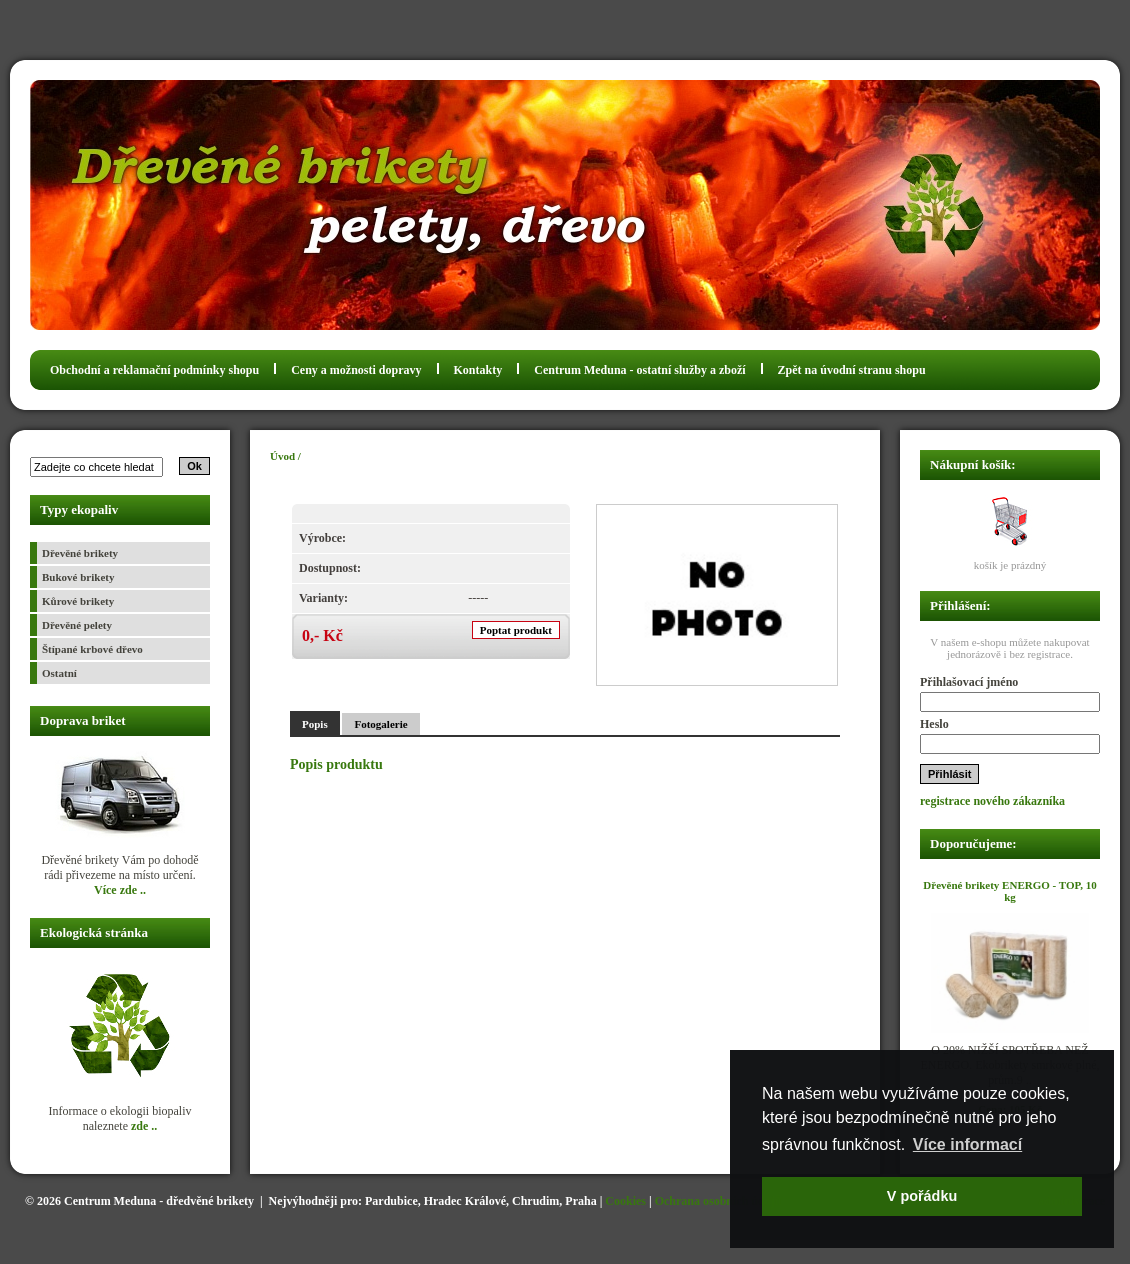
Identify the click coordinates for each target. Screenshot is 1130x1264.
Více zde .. (120, 890)
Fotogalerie (380, 724)
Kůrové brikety (78, 601)
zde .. (144, 1126)
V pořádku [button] (922, 1196)
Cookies (625, 1201)
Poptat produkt (516, 630)
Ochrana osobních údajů (718, 1201)
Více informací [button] (967, 1144)
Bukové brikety (78, 577)
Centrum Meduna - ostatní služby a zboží (639, 370)
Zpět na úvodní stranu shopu (852, 370)
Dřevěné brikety (80, 553)
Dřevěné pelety (77, 625)
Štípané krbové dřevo (92, 649)
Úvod (282, 456)
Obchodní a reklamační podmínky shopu (154, 370)
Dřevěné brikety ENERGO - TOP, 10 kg (1009, 891)
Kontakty (478, 370)
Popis (315, 724)
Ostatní (59, 673)
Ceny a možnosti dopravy (356, 370)
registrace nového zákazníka (992, 801)
